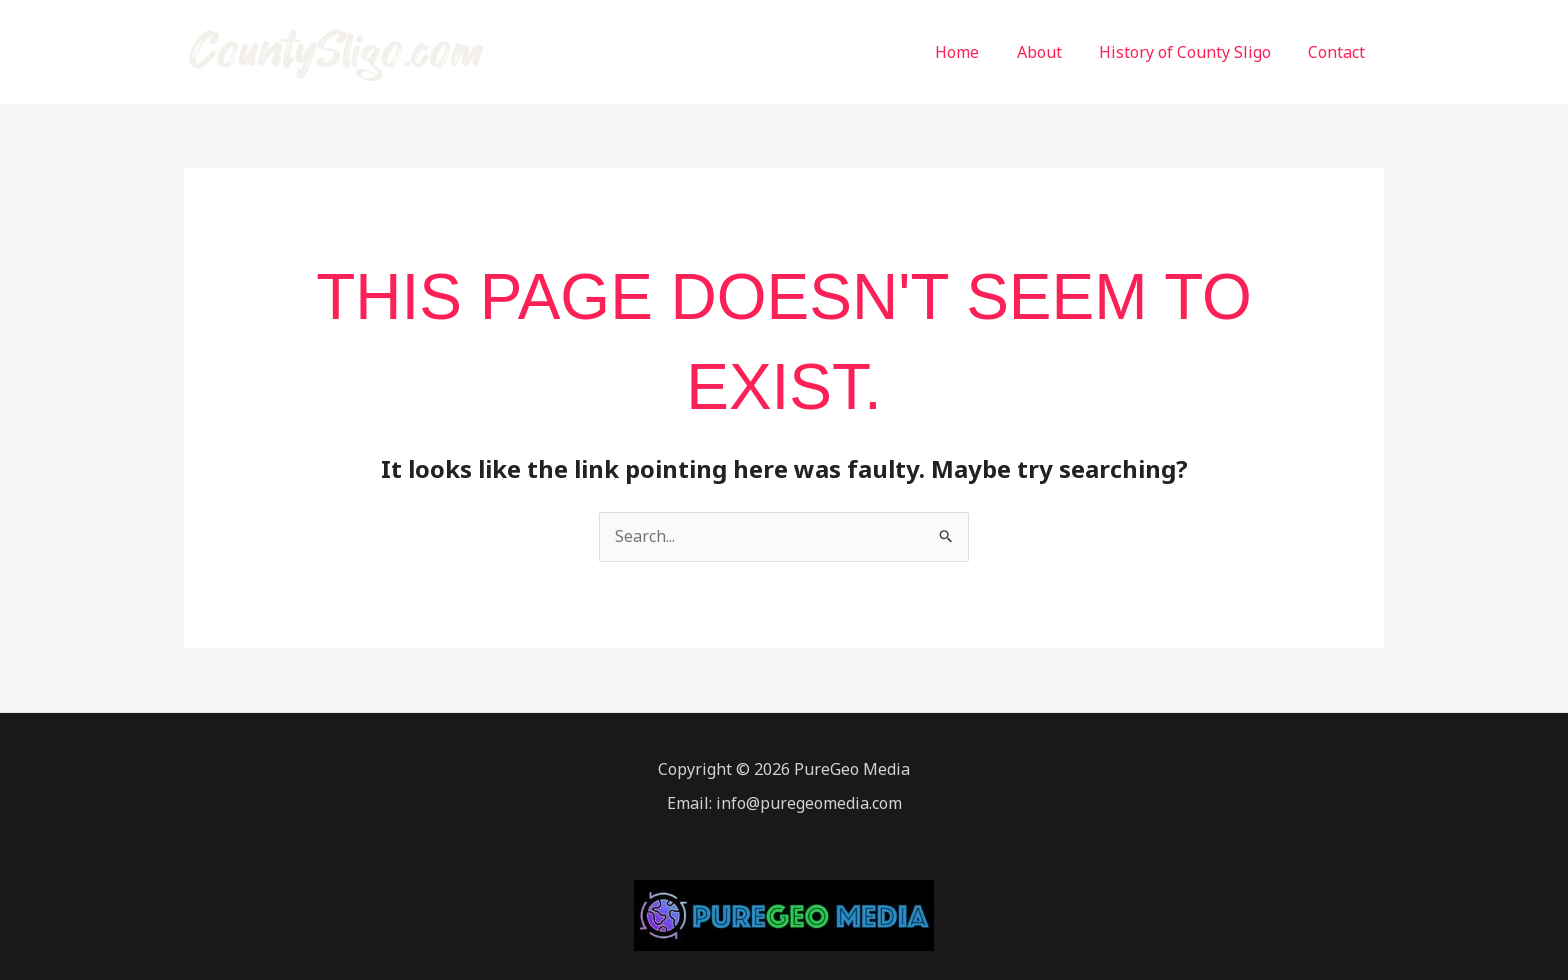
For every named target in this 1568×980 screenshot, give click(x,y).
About (1052, 52)
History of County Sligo (1193, 52)
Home (976, 52)
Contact (1339, 52)
